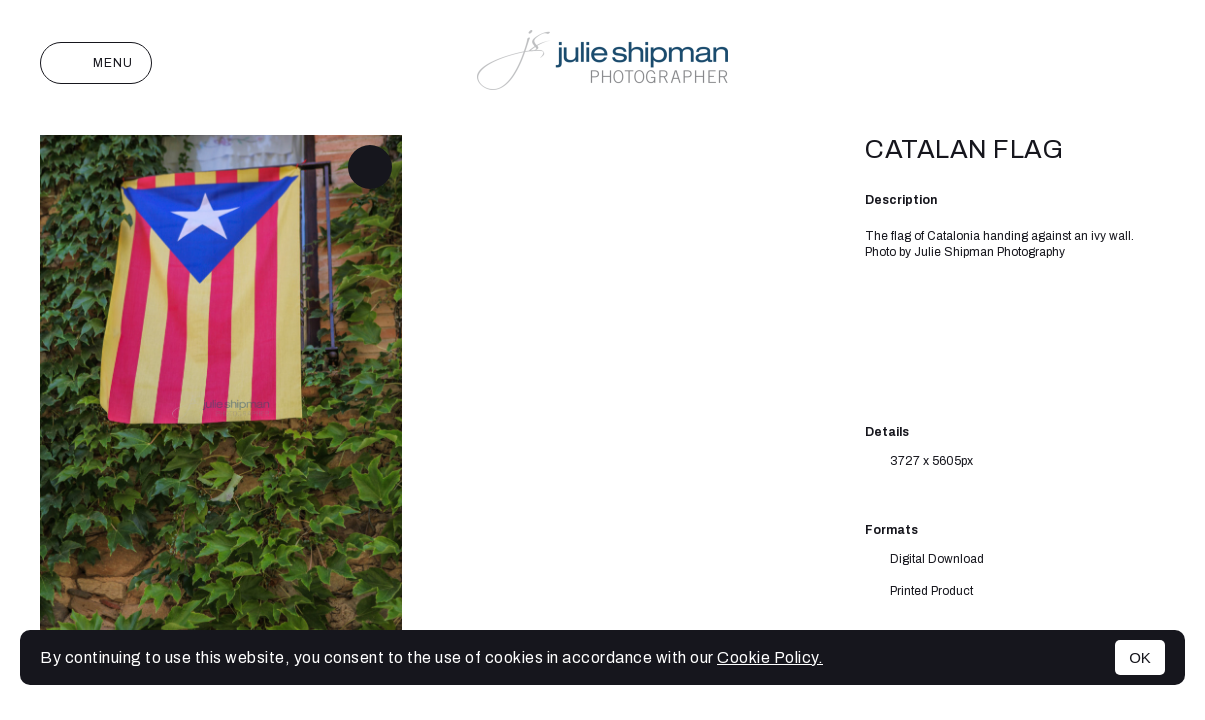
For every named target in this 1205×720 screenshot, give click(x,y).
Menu (96, 63)
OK (1140, 657)
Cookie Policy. (770, 657)
